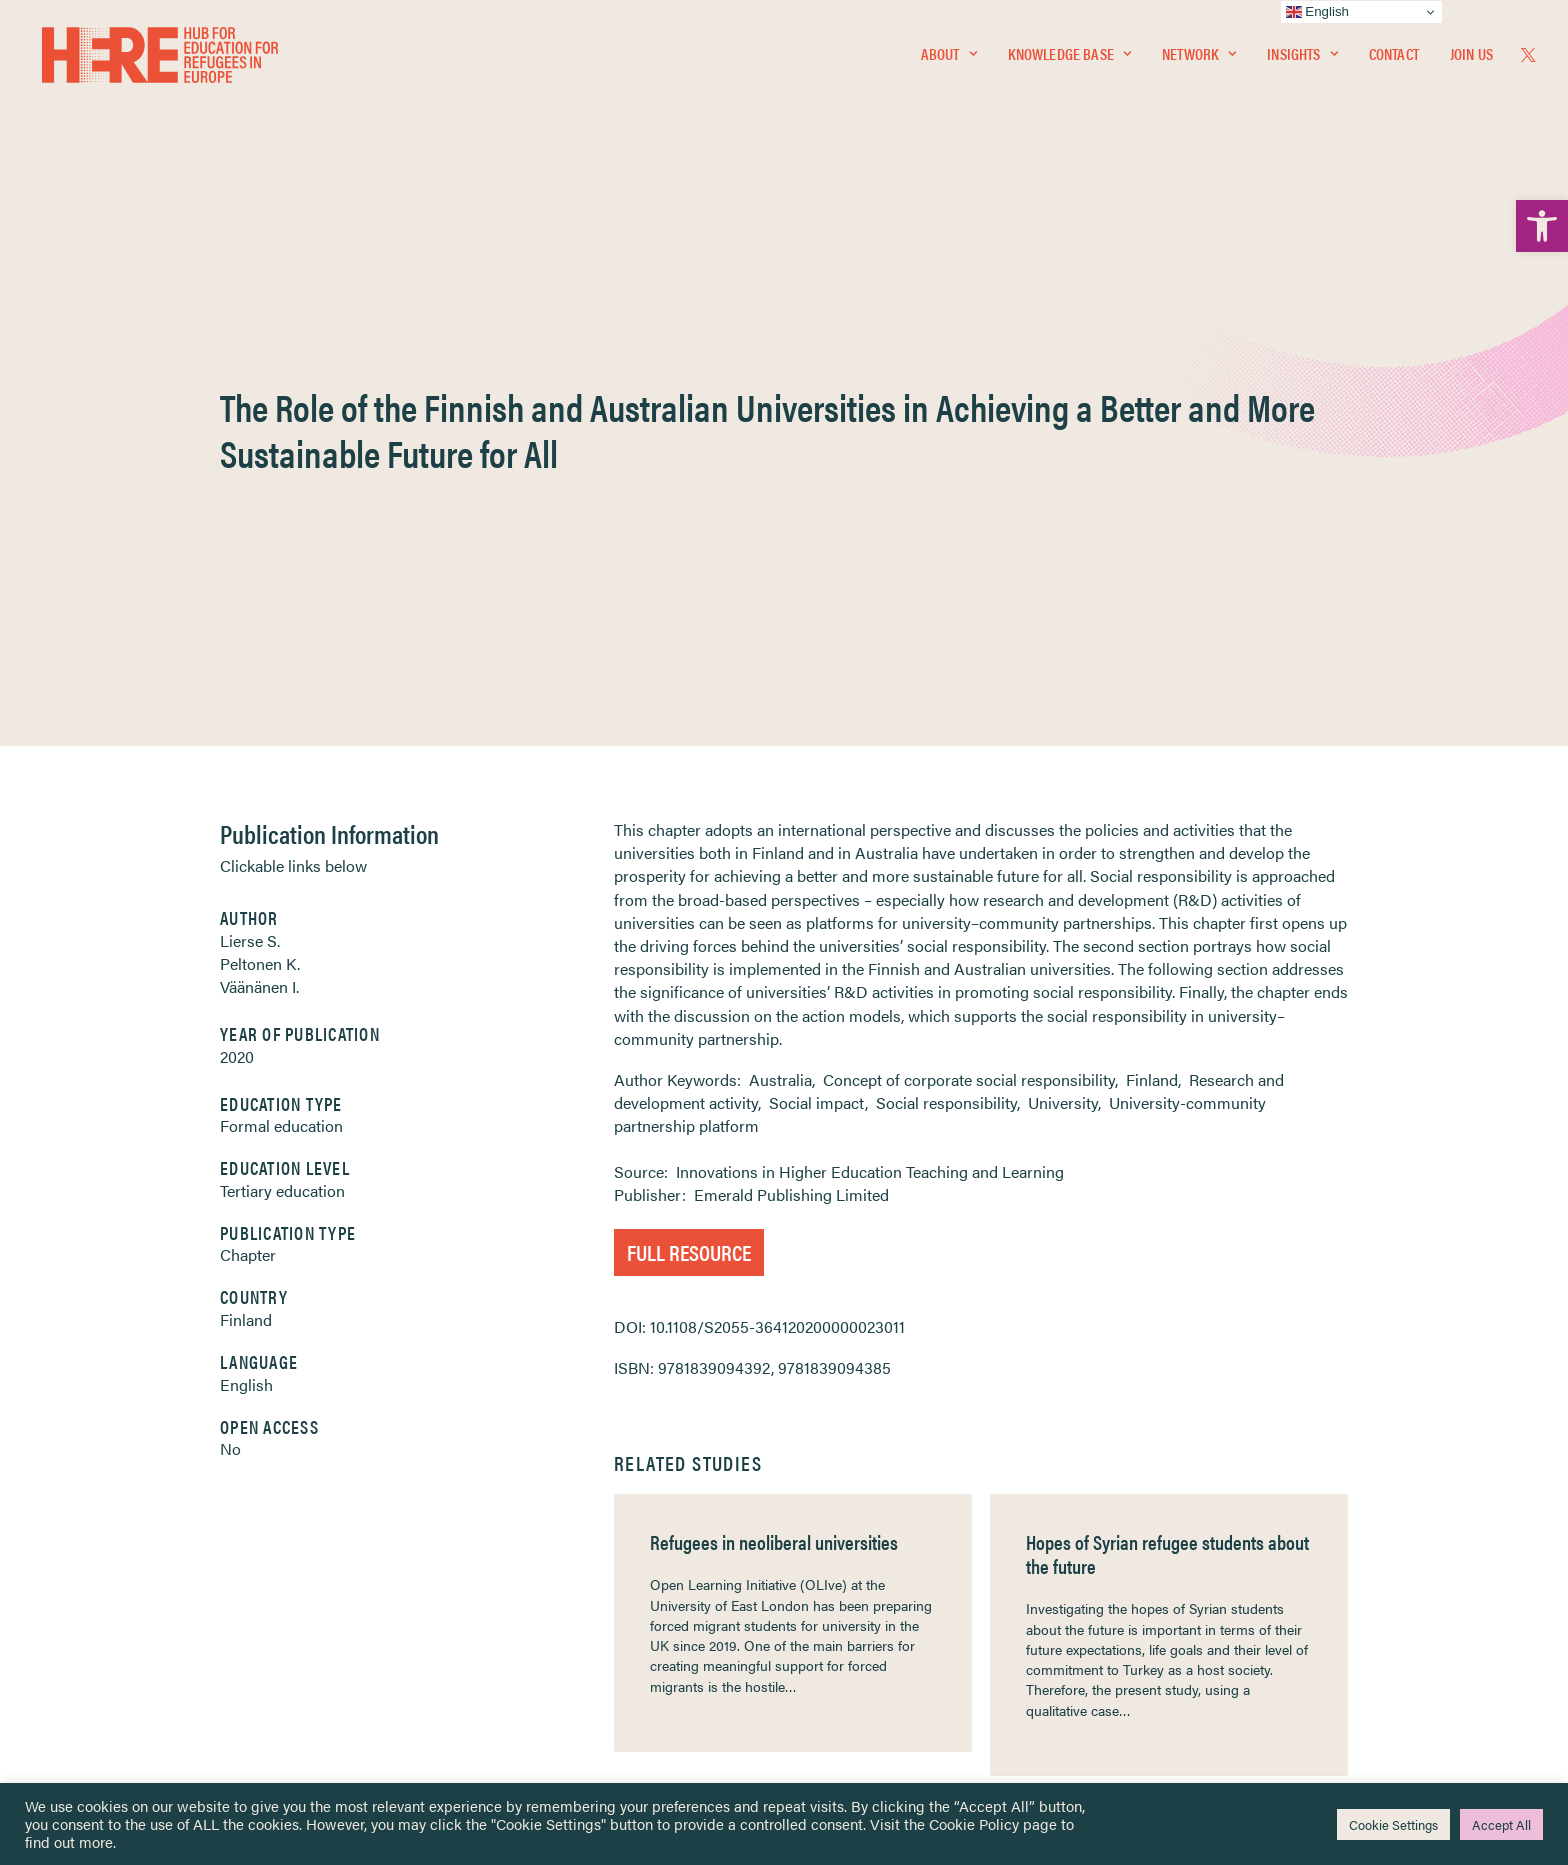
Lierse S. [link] (250, 482)
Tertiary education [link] (282, 732)
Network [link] (1199, 56)
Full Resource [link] (689, 793)
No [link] (230, 990)
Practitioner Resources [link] (867, 1661)
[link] (1542, 226)
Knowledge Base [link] (1069, 56)
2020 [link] (237, 598)
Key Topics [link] (832, 1685)
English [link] (246, 926)
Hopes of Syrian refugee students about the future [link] (1167, 1095)
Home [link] (89, 1508)
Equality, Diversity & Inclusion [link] (885, 1556)
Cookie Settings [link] (1393, 1824)
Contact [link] (1394, 56)
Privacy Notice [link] (843, 1509)
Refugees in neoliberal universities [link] (774, 1083)
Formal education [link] (281, 667)
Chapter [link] (248, 796)
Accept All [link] (1501, 1824)
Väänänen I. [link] (259, 528)
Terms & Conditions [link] (857, 1532)
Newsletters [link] (119, 1598)
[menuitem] (949, 57)
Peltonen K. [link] (260, 505)
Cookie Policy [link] (974, 1823)
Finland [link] (246, 861)
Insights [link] (1302, 56)
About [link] (949, 56)
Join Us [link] (1471, 56)
